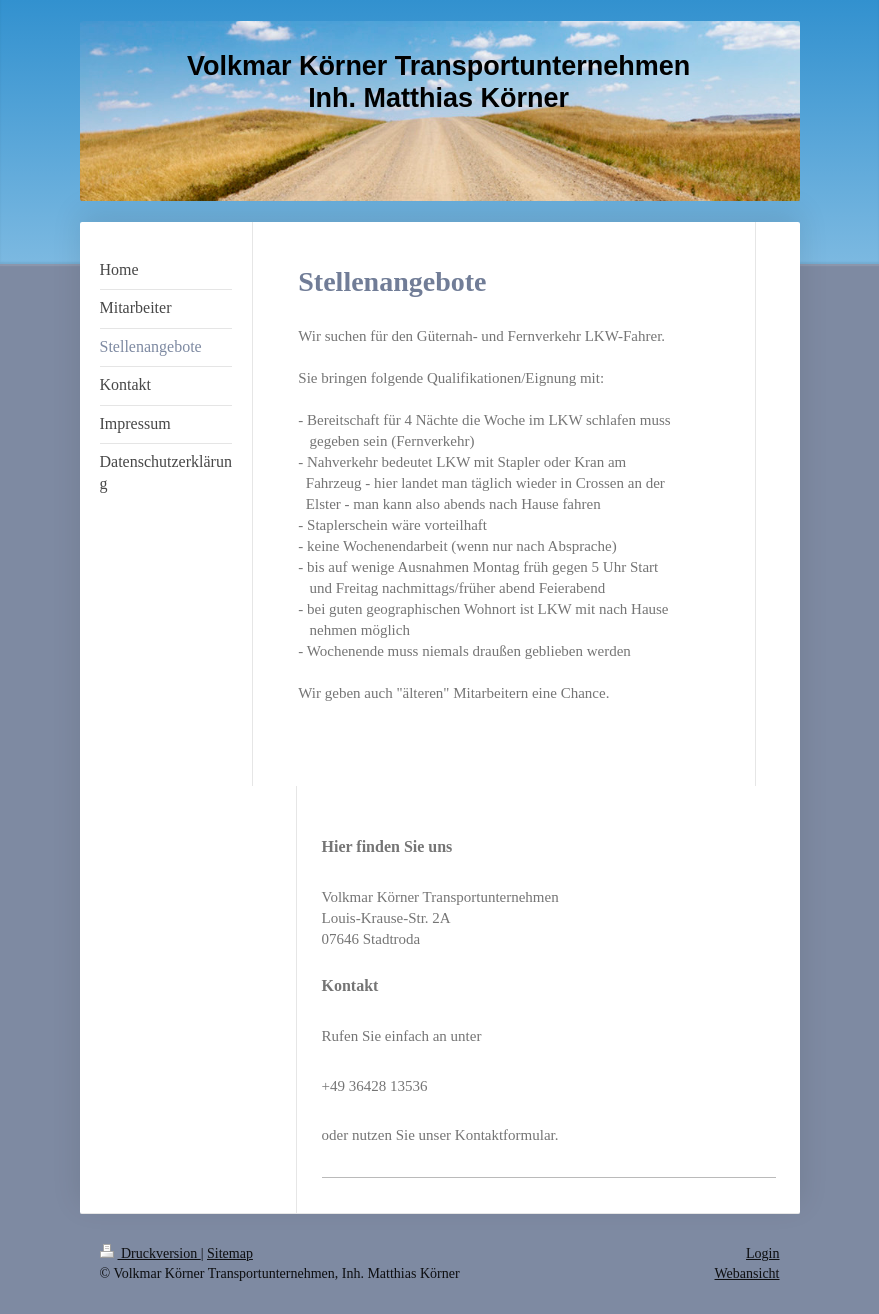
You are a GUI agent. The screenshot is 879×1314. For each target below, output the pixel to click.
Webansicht (747, 1273)
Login (762, 1253)
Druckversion (150, 1253)
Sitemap (230, 1253)
